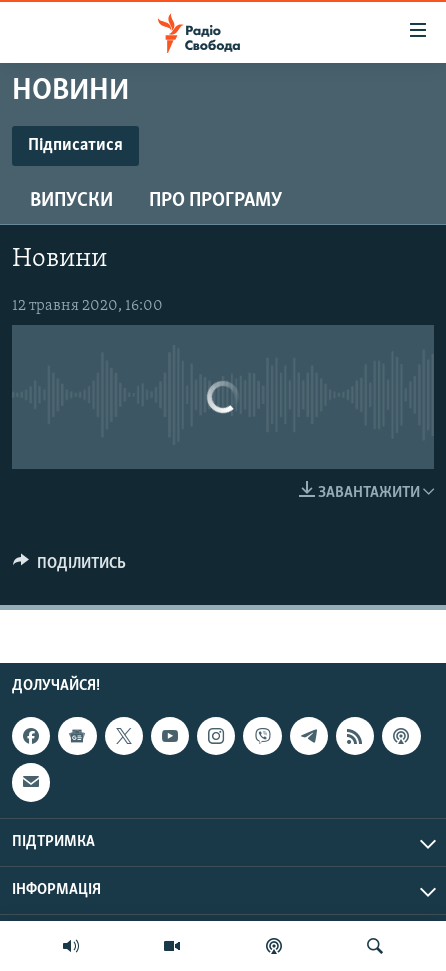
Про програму (215, 201)
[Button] (69, 568)
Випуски (71, 201)
